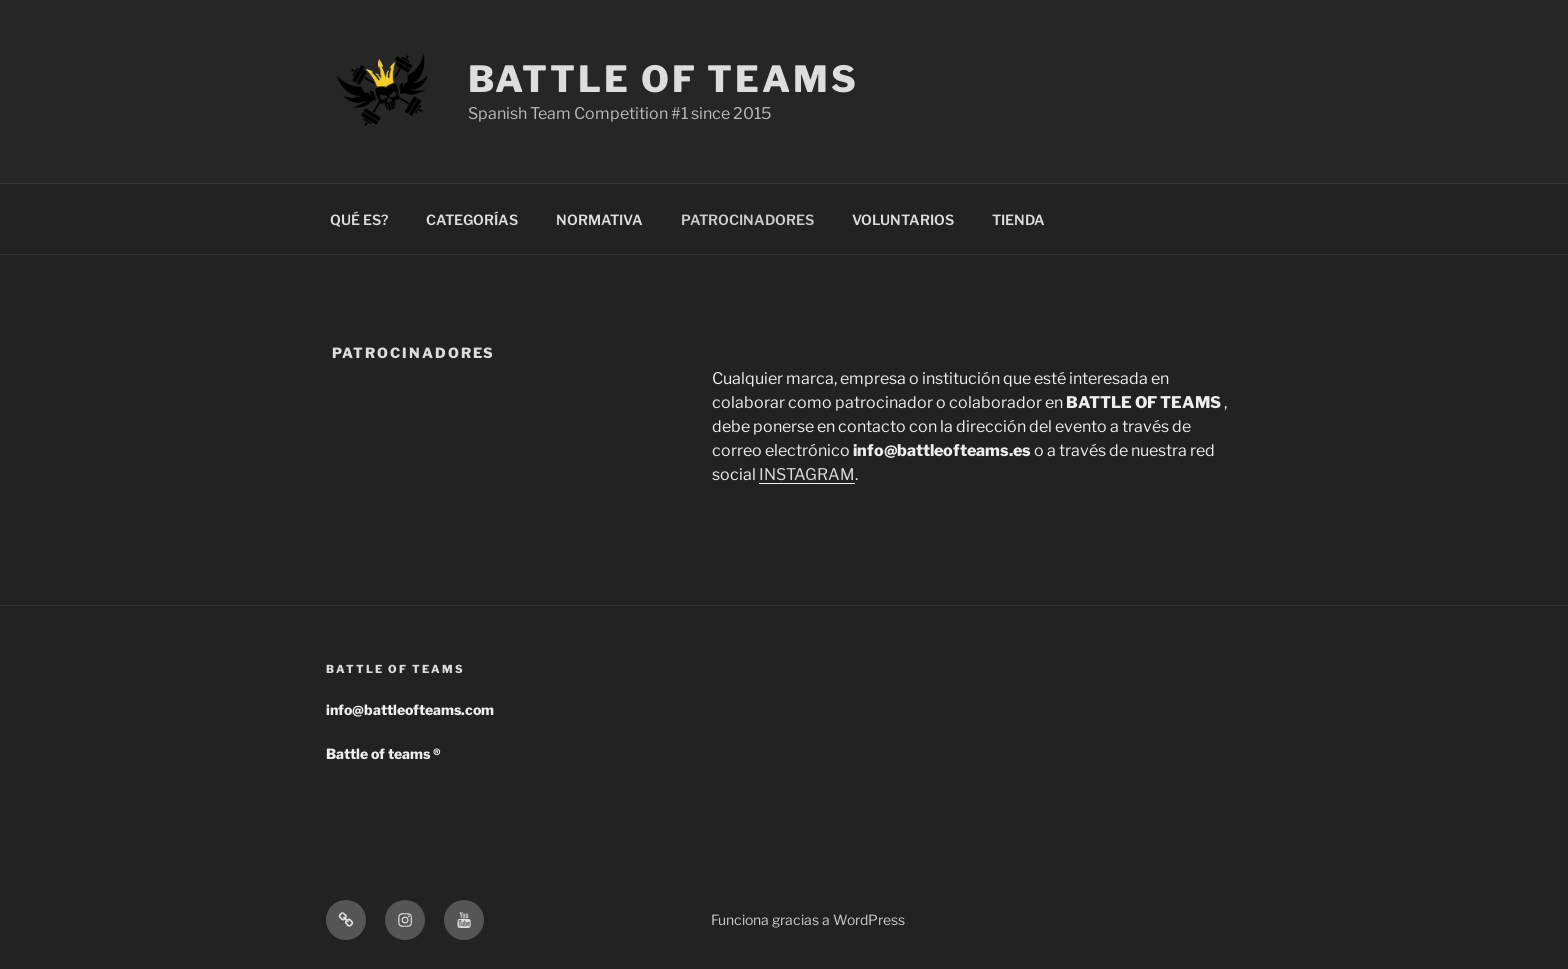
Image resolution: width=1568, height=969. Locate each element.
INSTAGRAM (807, 474)
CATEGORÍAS (472, 219)
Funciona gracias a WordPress (808, 919)
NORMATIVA (599, 219)
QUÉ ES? (359, 219)
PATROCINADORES (747, 219)
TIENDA (1018, 219)
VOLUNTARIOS (903, 219)
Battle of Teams (663, 79)
